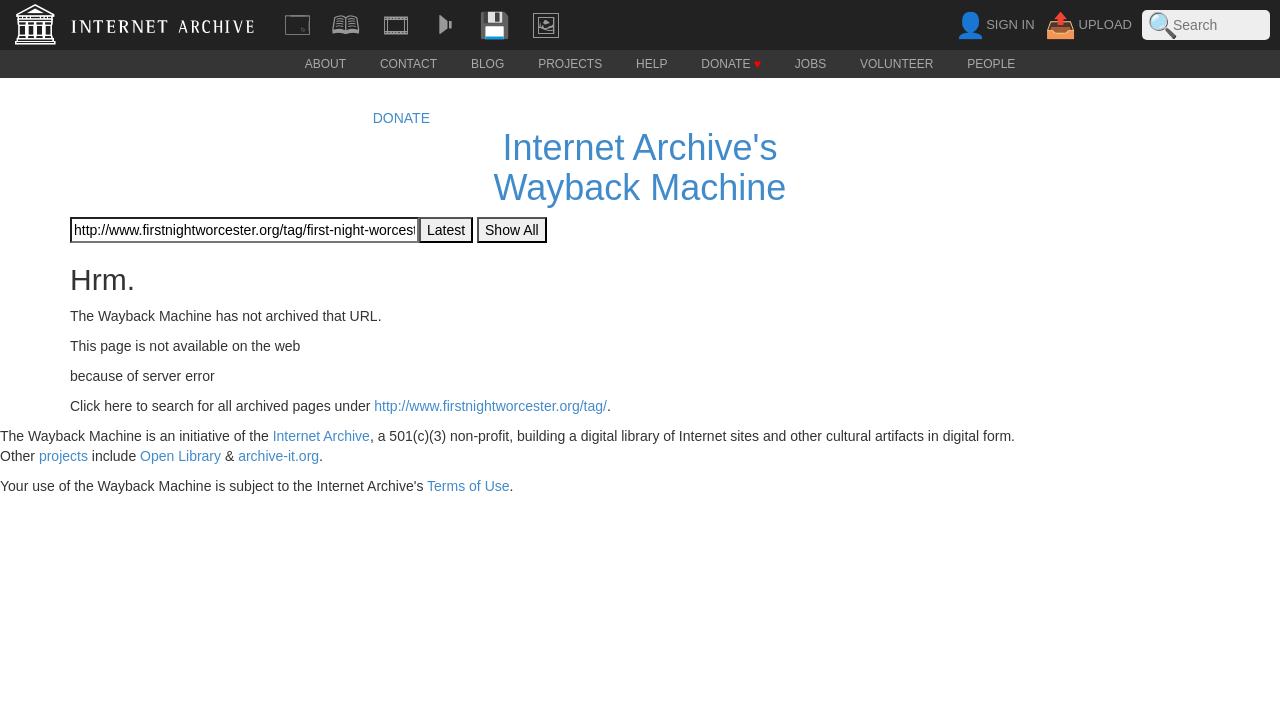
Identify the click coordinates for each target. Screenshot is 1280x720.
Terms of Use (468, 486)
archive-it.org (278, 456)
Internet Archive (321, 436)
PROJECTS (570, 64)
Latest (446, 230)
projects (63, 456)
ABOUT (325, 64)
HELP (651, 64)
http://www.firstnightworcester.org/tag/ (490, 406)
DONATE (731, 64)
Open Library (180, 456)
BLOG (487, 64)
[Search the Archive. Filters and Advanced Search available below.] (1206, 25)
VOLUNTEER (896, 64)
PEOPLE (991, 64)
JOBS (810, 64)
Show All (512, 230)
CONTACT (408, 64)
